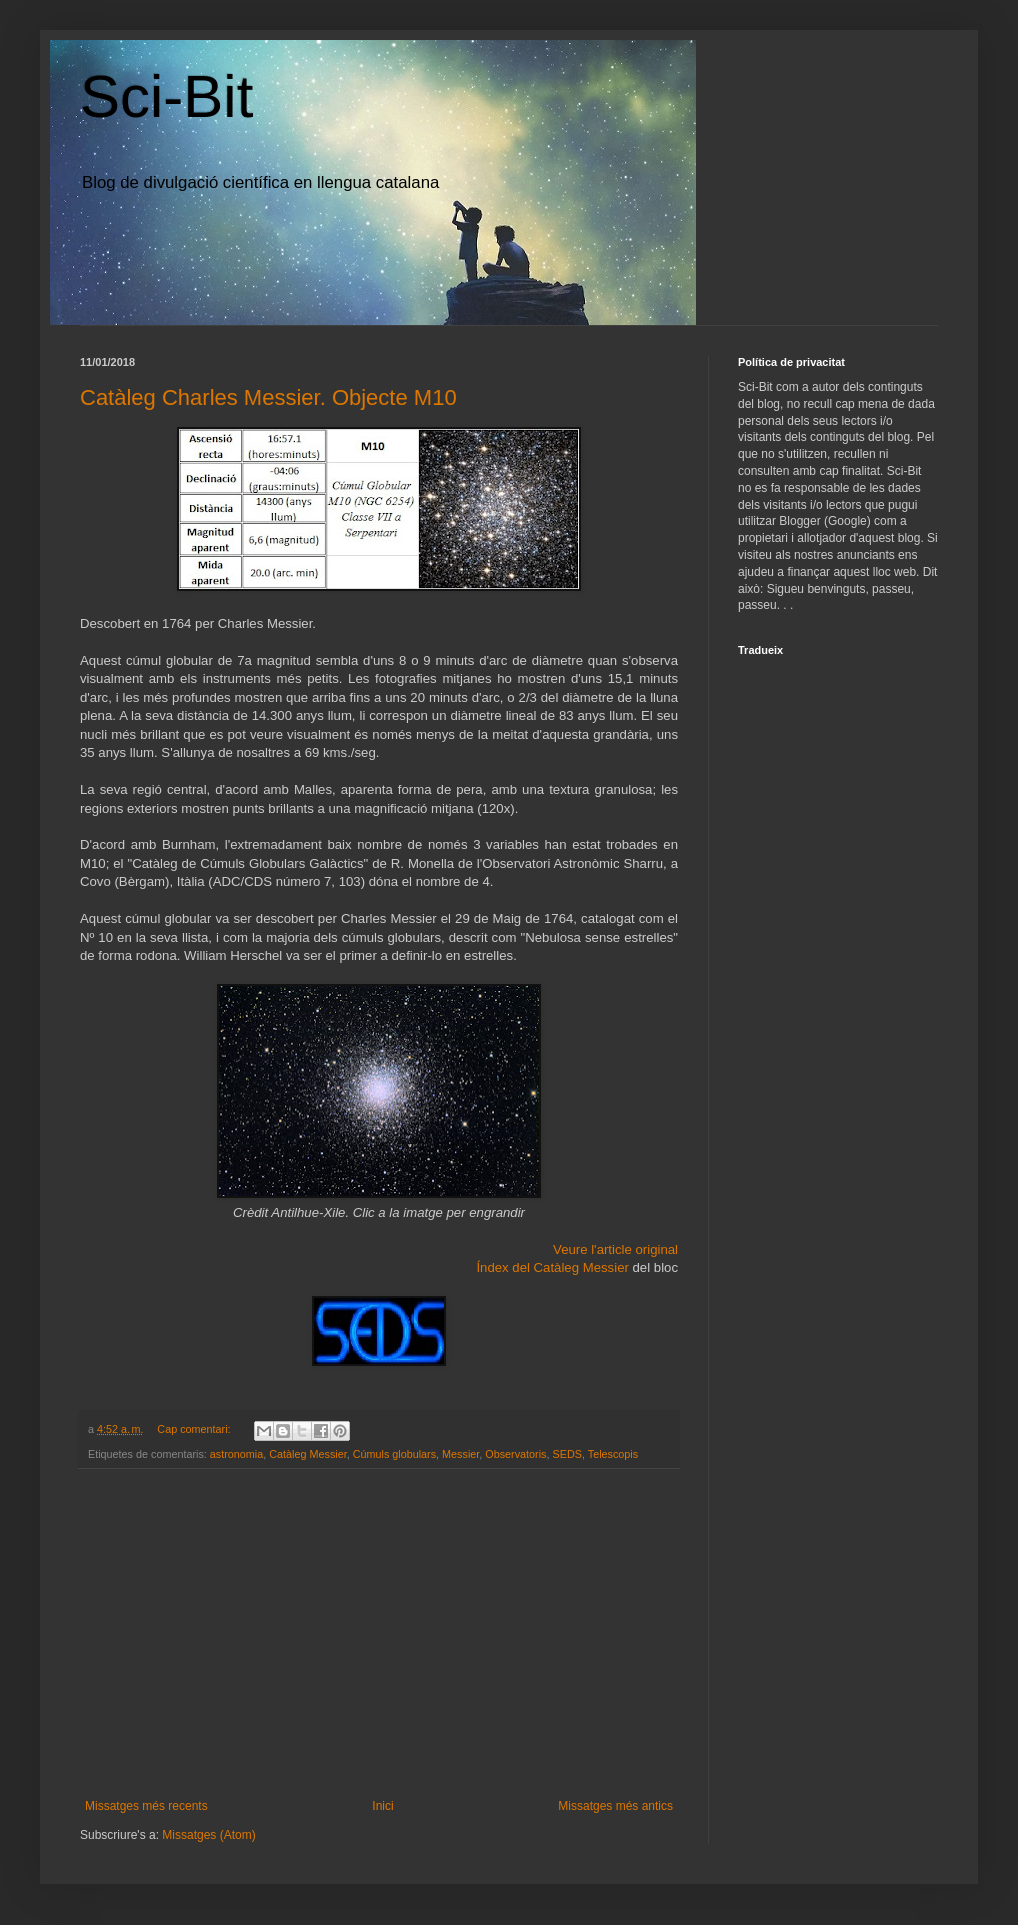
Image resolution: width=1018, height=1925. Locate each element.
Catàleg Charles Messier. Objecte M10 (268, 397)
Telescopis (613, 1454)
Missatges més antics (615, 1806)
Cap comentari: (195, 1429)
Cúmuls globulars (394, 1454)
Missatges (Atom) (208, 1835)
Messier (460, 1454)
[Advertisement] (379, 1634)
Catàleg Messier (307, 1454)
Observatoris (515, 1454)
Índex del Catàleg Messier (554, 1267)
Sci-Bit (166, 96)
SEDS (567, 1454)
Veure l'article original (615, 1249)
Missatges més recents (146, 1806)
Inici (382, 1806)
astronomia (236, 1454)
